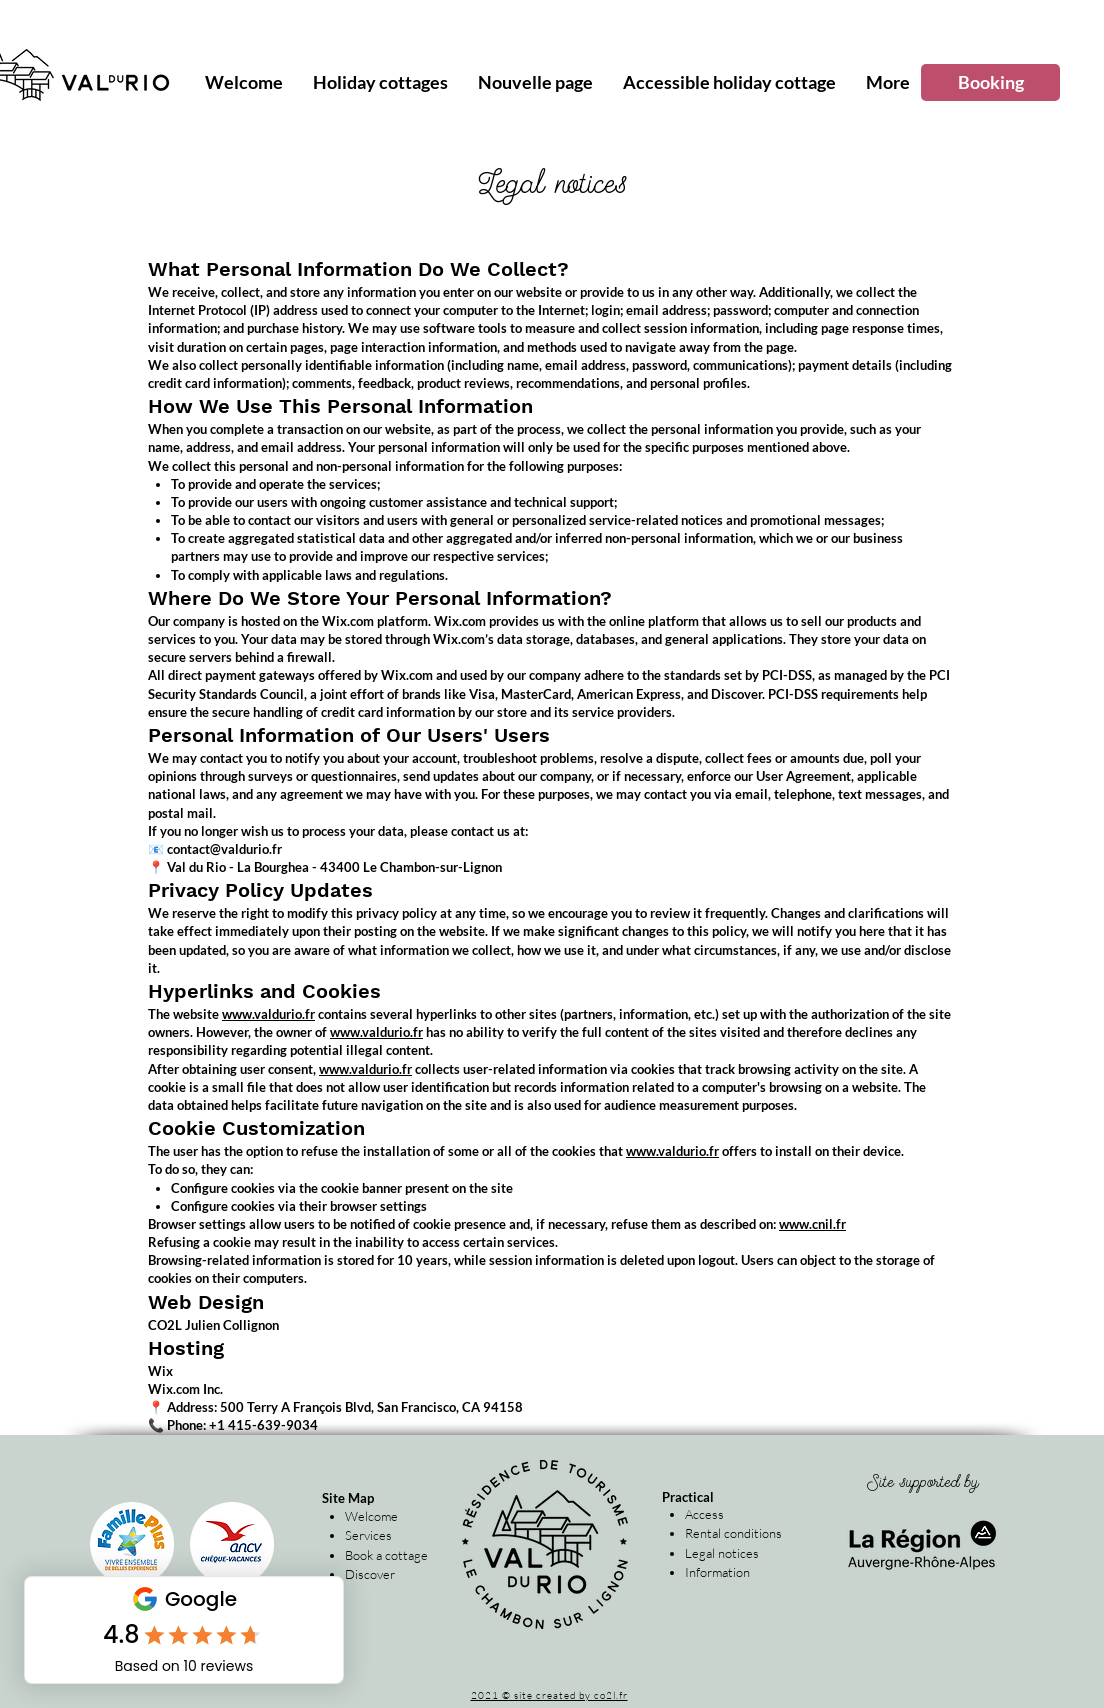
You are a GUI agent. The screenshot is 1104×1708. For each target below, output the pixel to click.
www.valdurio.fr (268, 1014)
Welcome (371, 1516)
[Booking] (990, 82)
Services (368, 1535)
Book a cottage (386, 1555)
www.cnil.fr (812, 1224)
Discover (370, 1574)
